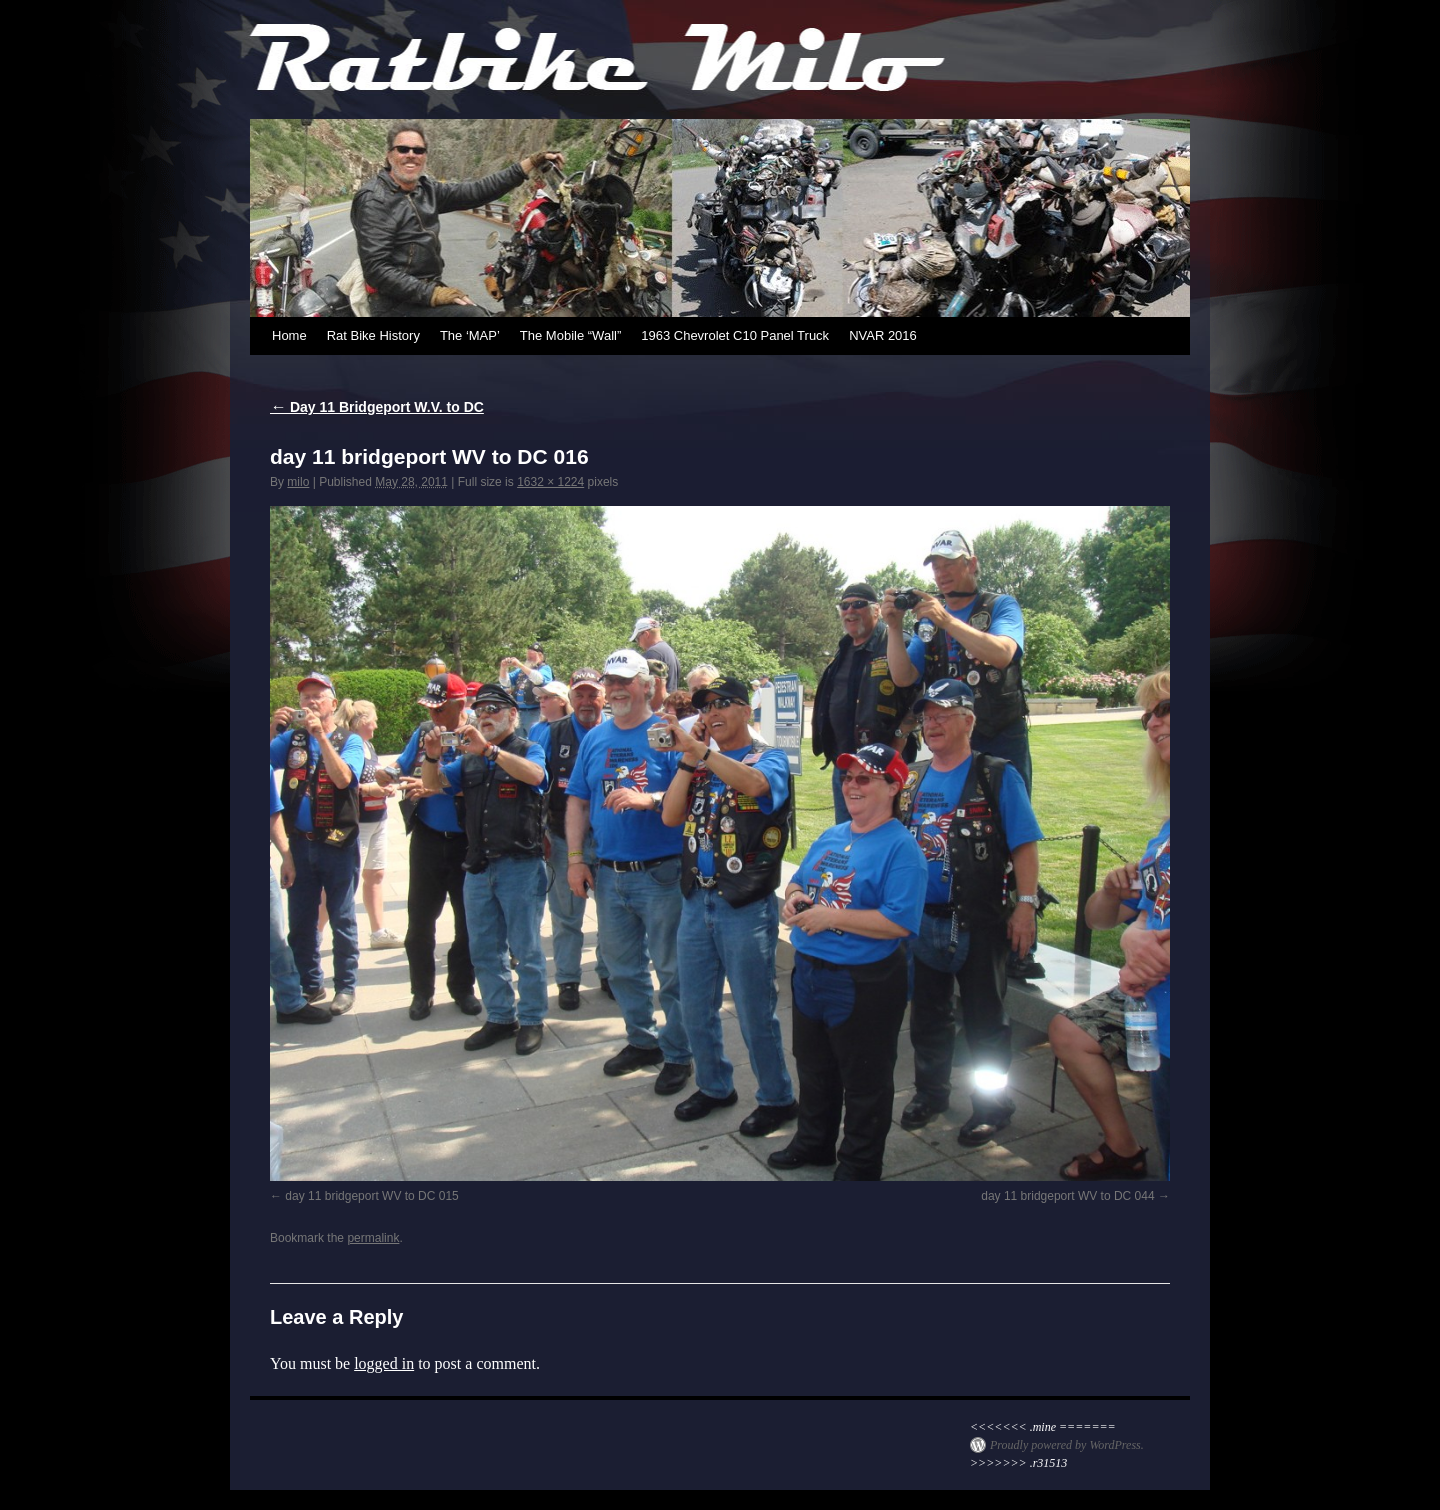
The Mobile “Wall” (570, 335)
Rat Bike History (373, 335)
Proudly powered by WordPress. (1067, 1445)
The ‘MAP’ (470, 335)
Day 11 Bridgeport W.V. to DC (377, 407)
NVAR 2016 (883, 335)
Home (289, 335)
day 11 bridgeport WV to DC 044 (1067, 1196)
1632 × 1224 (550, 482)
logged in (384, 1363)
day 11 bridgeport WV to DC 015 (371, 1196)
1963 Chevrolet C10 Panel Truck (735, 335)
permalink (373, 1238)
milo (298, 482)
